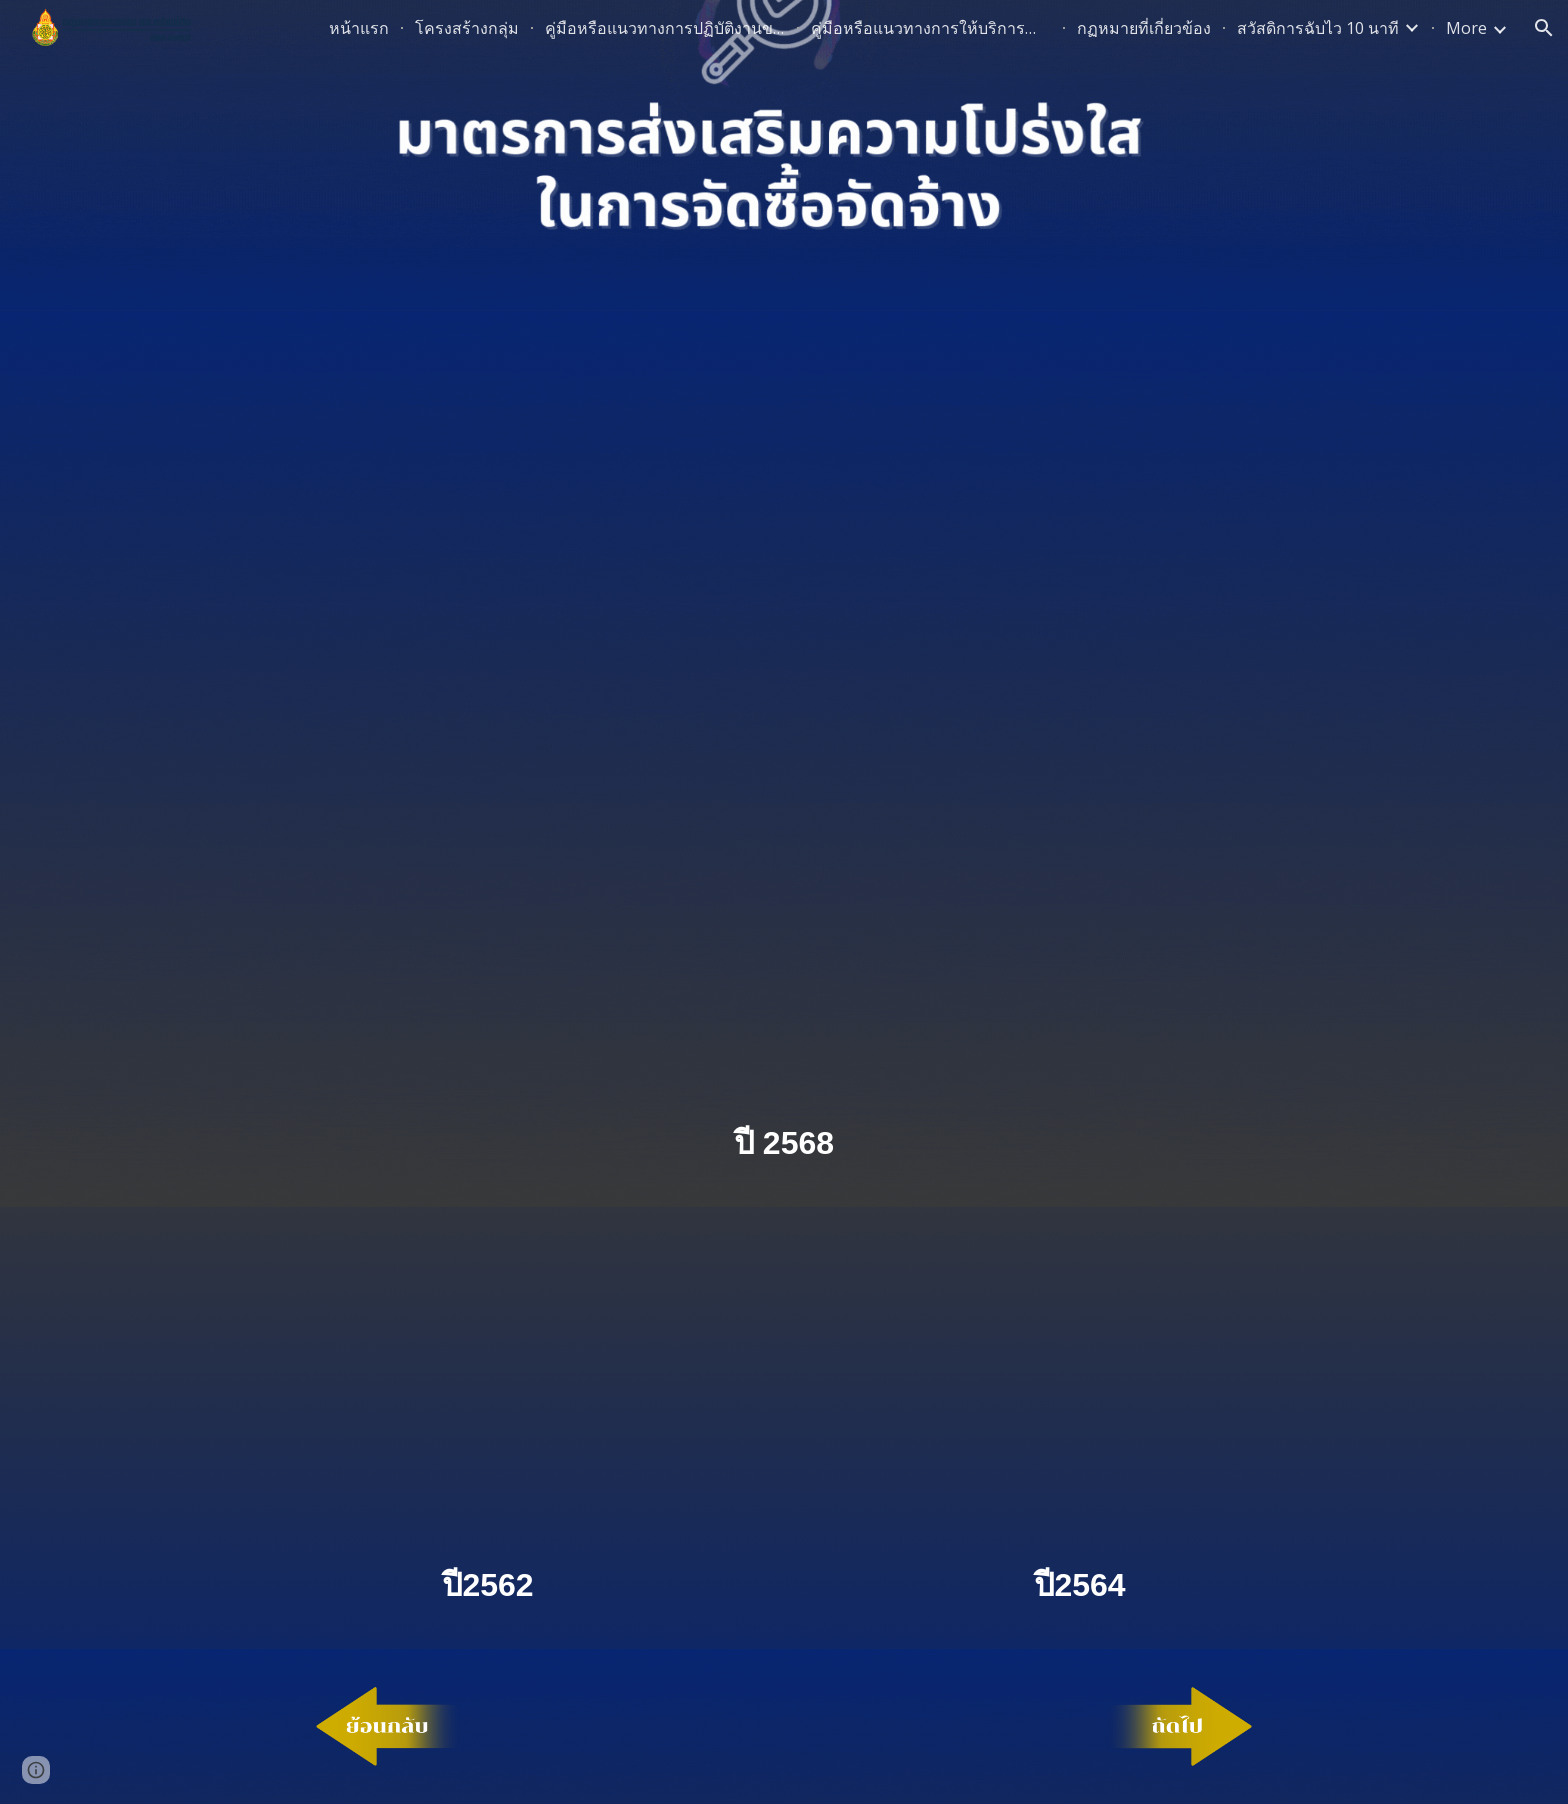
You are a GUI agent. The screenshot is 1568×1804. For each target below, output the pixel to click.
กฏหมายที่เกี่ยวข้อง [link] (1144, 28)
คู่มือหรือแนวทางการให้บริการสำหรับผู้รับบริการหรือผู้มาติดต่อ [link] (931, 28)
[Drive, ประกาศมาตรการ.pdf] (784, 719)
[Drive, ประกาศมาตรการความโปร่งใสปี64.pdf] (1080, 1389)
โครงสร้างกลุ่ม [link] (467, 28)
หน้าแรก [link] (359, 28)
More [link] (1466, 28)
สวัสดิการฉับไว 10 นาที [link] (1318, 28)
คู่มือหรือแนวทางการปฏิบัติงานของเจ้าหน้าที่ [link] (665, 28)
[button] (1544, 28)
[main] (784, 1144)
